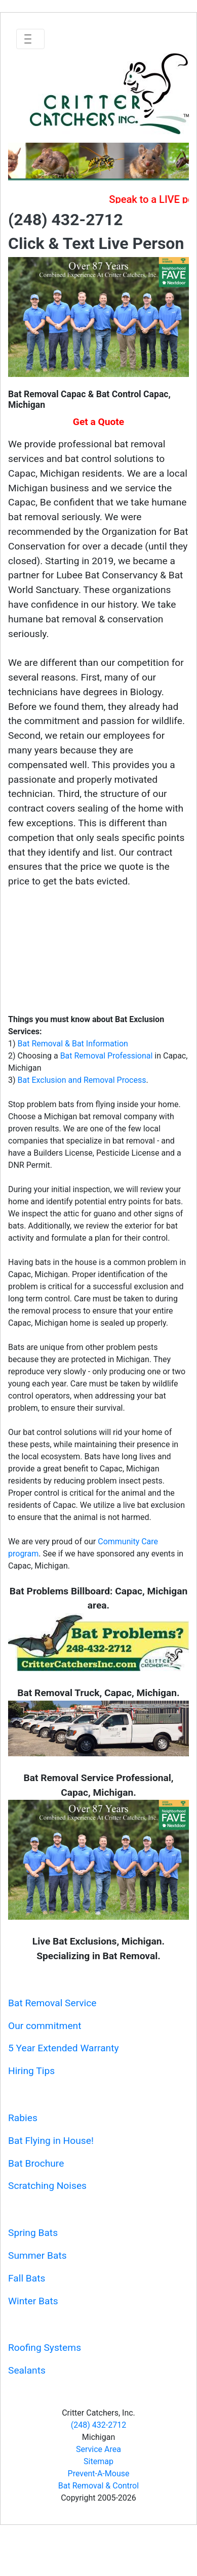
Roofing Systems (44, 2347)
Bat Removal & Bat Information (73, 1043)
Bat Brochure (36, 2163)
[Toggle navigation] (30, 39)
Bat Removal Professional (106, 1056)
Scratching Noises (47, 2185)
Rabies (22, 2118)
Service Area (98, 2449)
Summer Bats (37, 2255)
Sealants (27, 2370)
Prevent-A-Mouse (99, 2473)
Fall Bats (26, 2278)
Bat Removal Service (52, 2003)
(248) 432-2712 (98, 2425)
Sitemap (98, 2461)
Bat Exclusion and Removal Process (82, 1080)
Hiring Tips (31, 2071)
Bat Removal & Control (98, 2485)
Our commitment (45, 2026)
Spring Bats (33, 2233)
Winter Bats (33, 2301)
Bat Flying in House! (51, 2140)
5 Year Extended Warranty (63, 2048)
